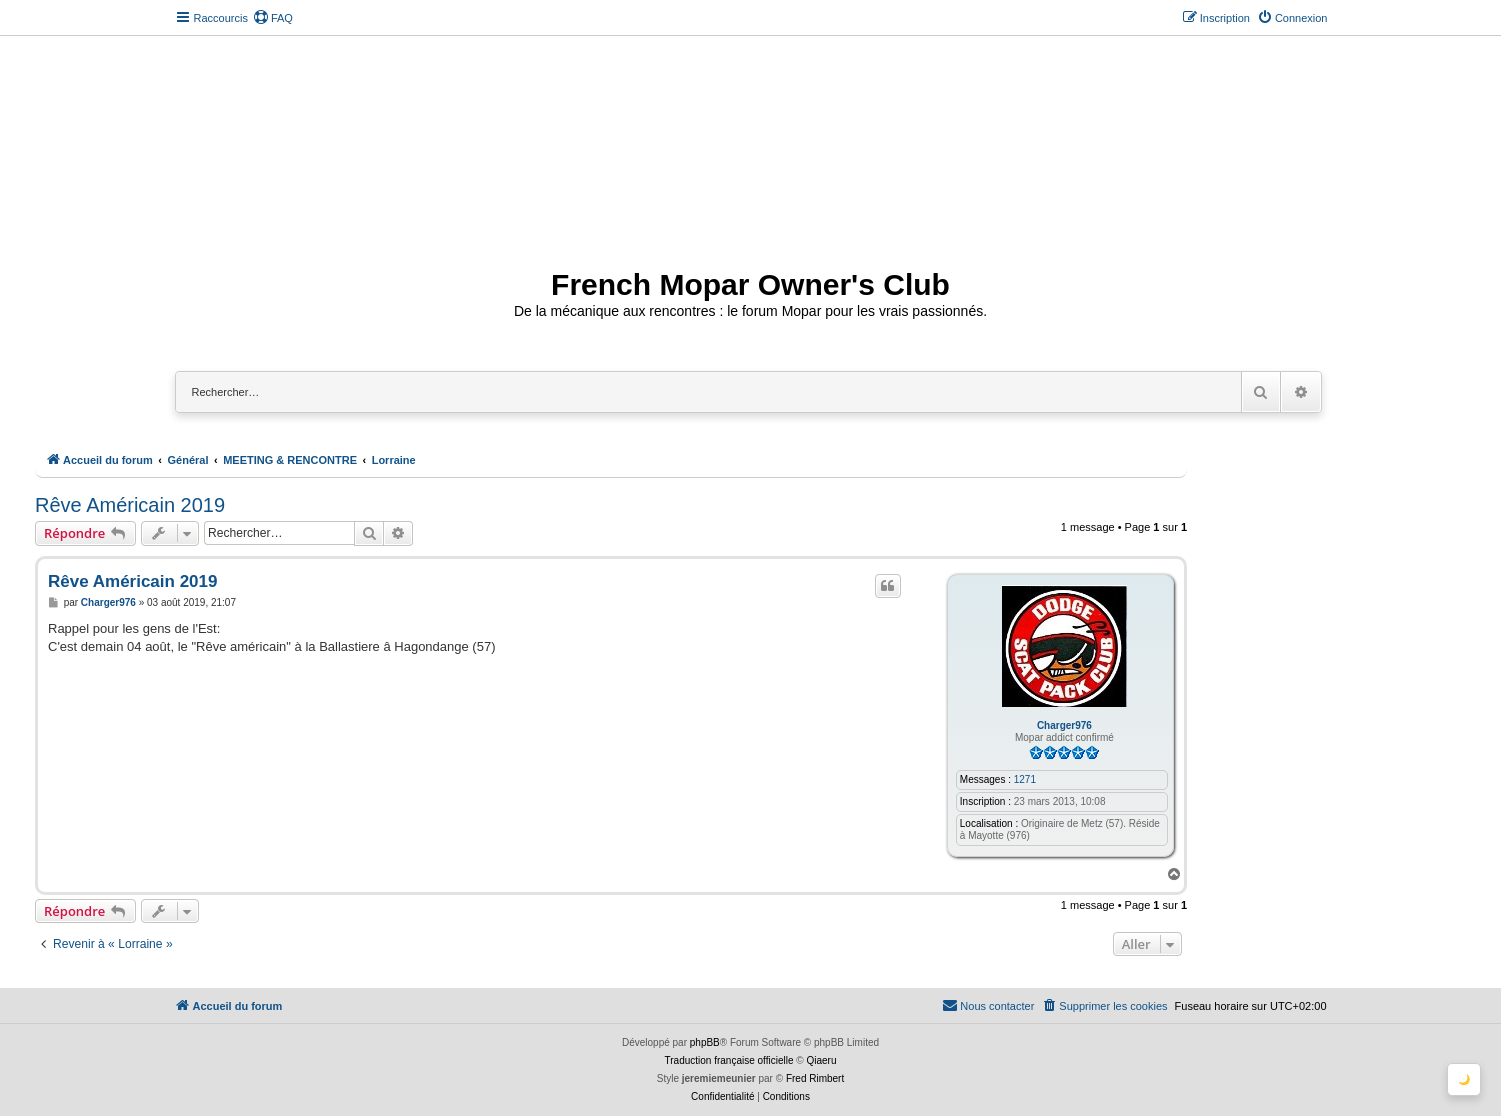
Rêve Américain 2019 (130, 505)
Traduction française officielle (729, 1060)
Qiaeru (821, 1060)
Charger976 (1064, 725)
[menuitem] (273, 18)
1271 (1025, 779)
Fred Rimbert (815, 1078)
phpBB (705, 1042)
